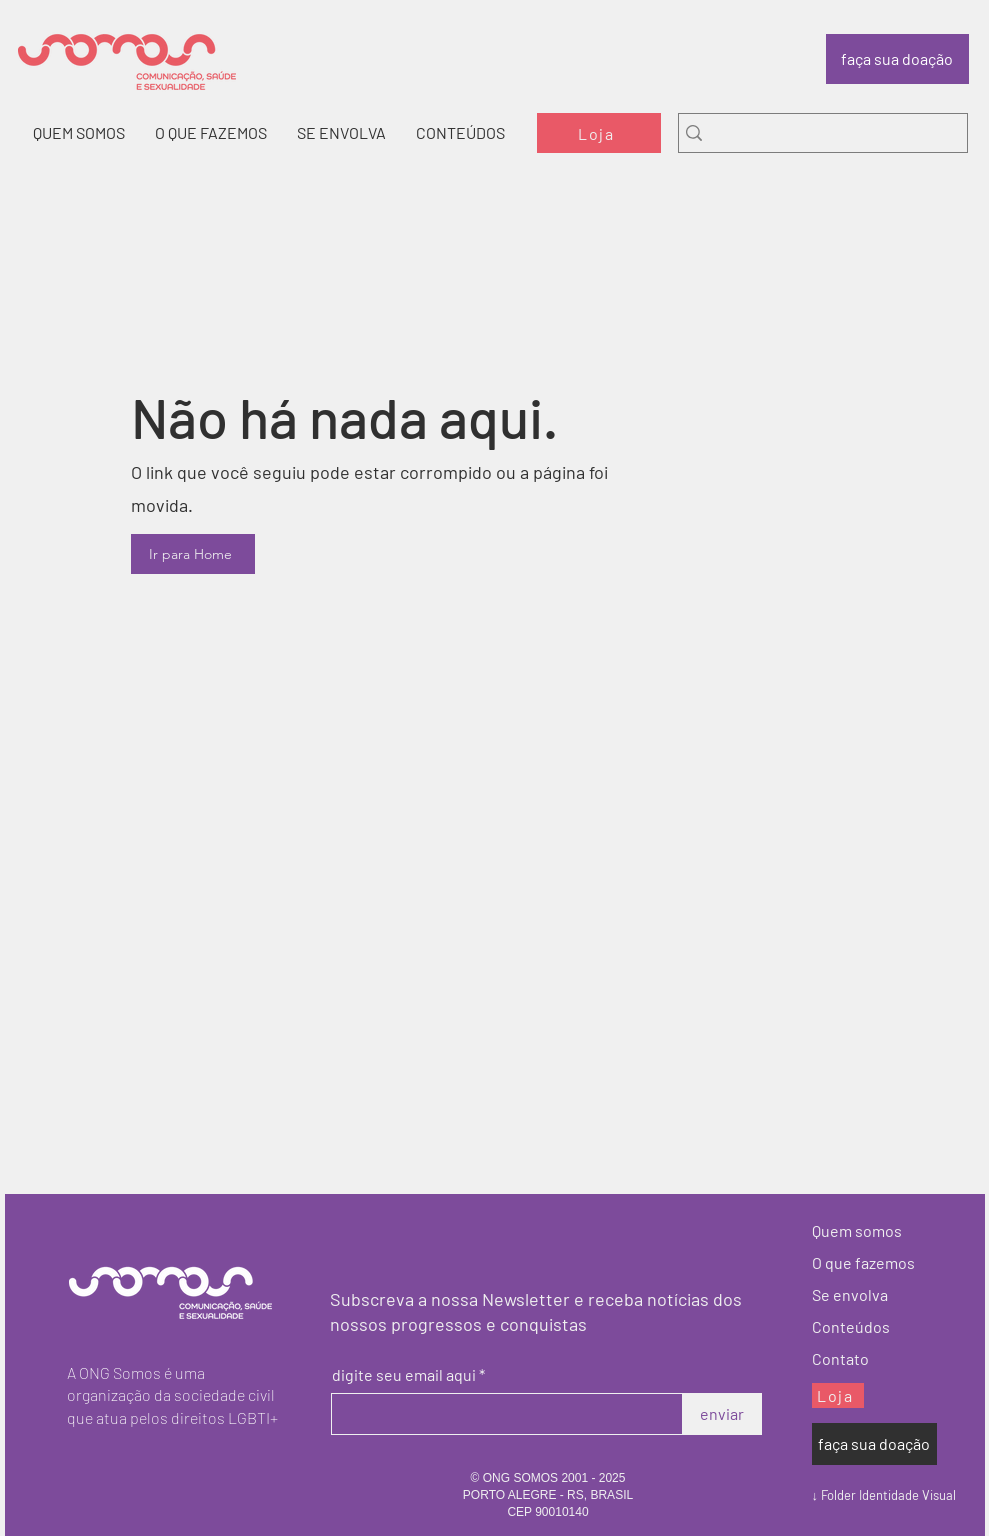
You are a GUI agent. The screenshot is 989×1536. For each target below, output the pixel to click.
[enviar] (722, 1414)
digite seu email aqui (404, 1375)
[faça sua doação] (897, 59)
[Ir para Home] (193, 554)
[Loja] (599, 133)
